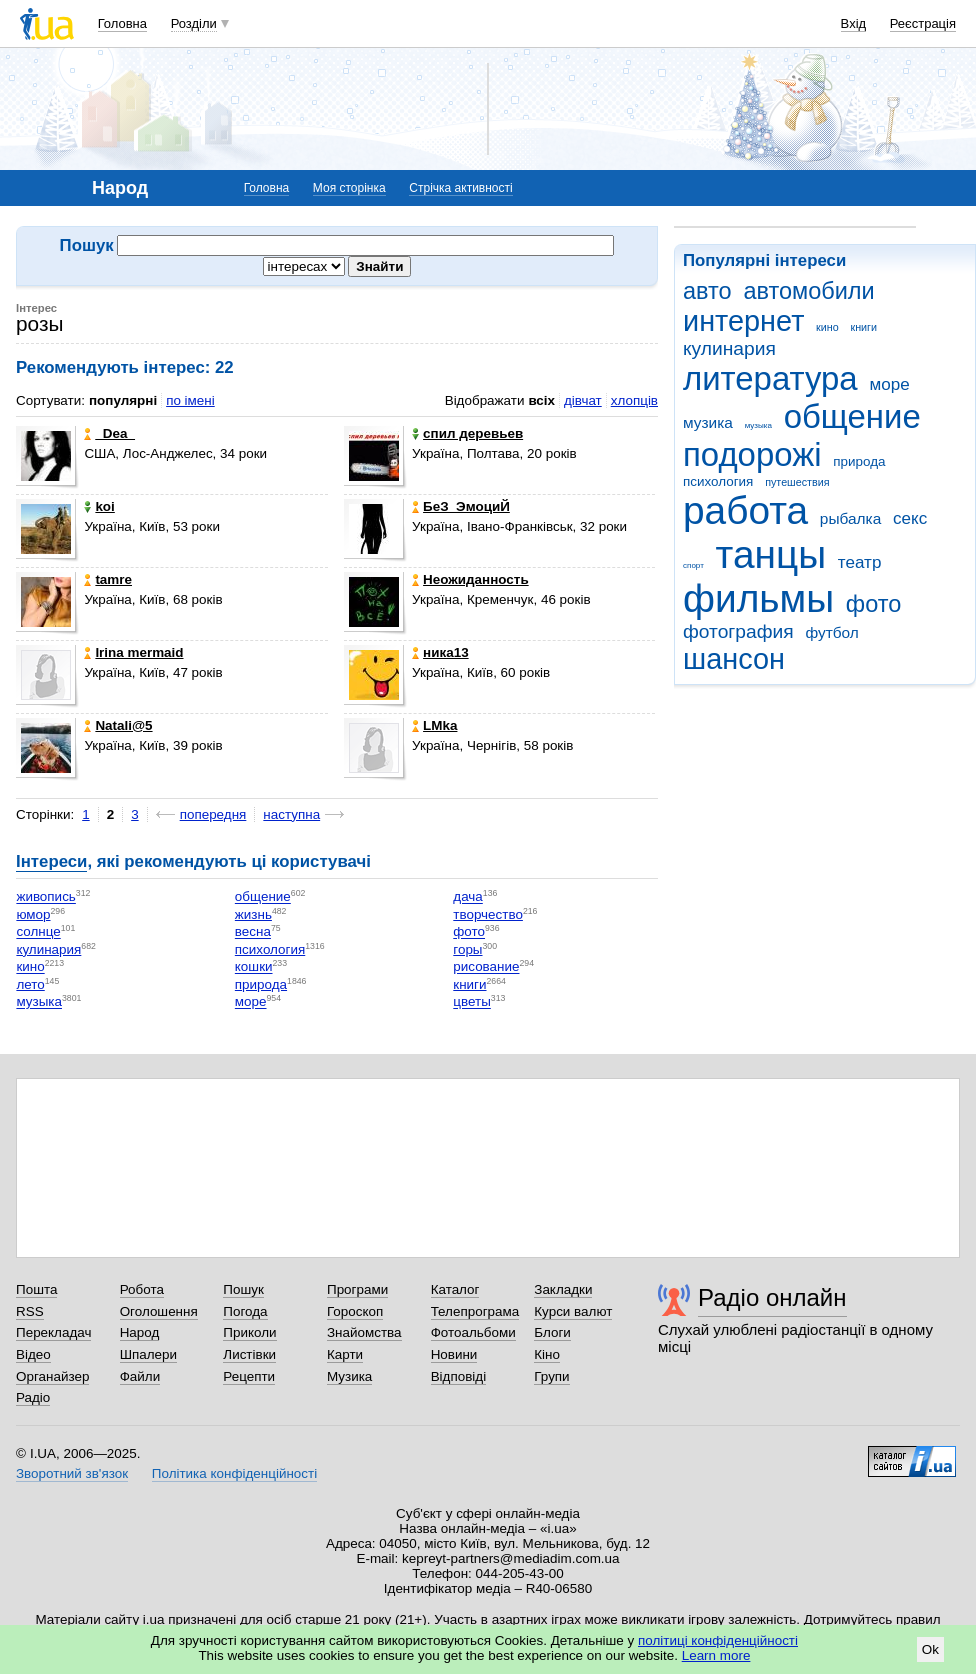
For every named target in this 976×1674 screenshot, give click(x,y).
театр (860, 562)
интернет (743, 321)
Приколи (249, 1332)
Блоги (552, 1332)
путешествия (797, 482)
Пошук (243, 1289)
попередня (213, 814)
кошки (254, 967)
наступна (291, 814)
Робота (142, 1289)
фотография (738, 631)
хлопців (634, 400)
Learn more (716, 1655)
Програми (357, 1289)
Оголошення (159, 1311)
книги (863, 327)
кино (827, 327)
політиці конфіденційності (718, 1640)
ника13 (440, 652)
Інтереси (51, 861)
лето (30, 984)
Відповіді (459, 1376)
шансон (734, 659)
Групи (551, 1376)
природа (859, 461)
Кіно (547, 1354)
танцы (771, 554)
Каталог (455, 1289)
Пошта (36, 1289)
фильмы (758, 598)
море (889, 384)
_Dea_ (109, 433)
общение (852, 416)
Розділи (194, 23)
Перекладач (53, 1332)
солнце (38, 932)
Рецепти (249, 1376)
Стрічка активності (460, 188)
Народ (140, 1332)
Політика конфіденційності (234, 1473)
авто (707, 291)
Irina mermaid (133, 652)
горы (467, 949)
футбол (831, 632)
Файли (140, 1376)
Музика (349, 1376)
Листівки (249, 1354)
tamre (108, 579)
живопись (45, 897)
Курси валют (573, 1311)
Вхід (854, 23)
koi (99, 506)
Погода (245, 1311)
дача (468, 897)
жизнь (253, 914)
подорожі (752, 454)
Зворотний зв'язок (72, 1473)
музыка (758, 425)
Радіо (33, 1397)
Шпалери (148, 1354)
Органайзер (52, 1376)
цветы (472, 1002)
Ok (930, 1649)
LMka (434, 725)
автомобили (808, 291)
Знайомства (364, 1332)
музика (708, 422)
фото (874, 604)
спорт (693, 565)
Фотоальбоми (473, 1332)
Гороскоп (355, 1311)
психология (718, 481)
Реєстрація (923, 23)
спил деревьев (467, 433)
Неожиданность (470, 579)
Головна (122, 23)
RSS (30, 1311)
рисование (486, 967)
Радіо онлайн (772, 1297)
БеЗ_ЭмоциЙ (461, 506)
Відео (33, 1354)
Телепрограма (475, 1311)
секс (910, 518)
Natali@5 (118, 725)
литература (770, 378)
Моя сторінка (349, 188)
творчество (488, 914)
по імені (190, 400)
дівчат (583, 400)
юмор (33, 914)
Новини (454, 1354)
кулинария (729, 348)
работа (745, 510)
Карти (345, 1354)
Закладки (563, 1289)
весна (253, 932)
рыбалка (850, 518)
